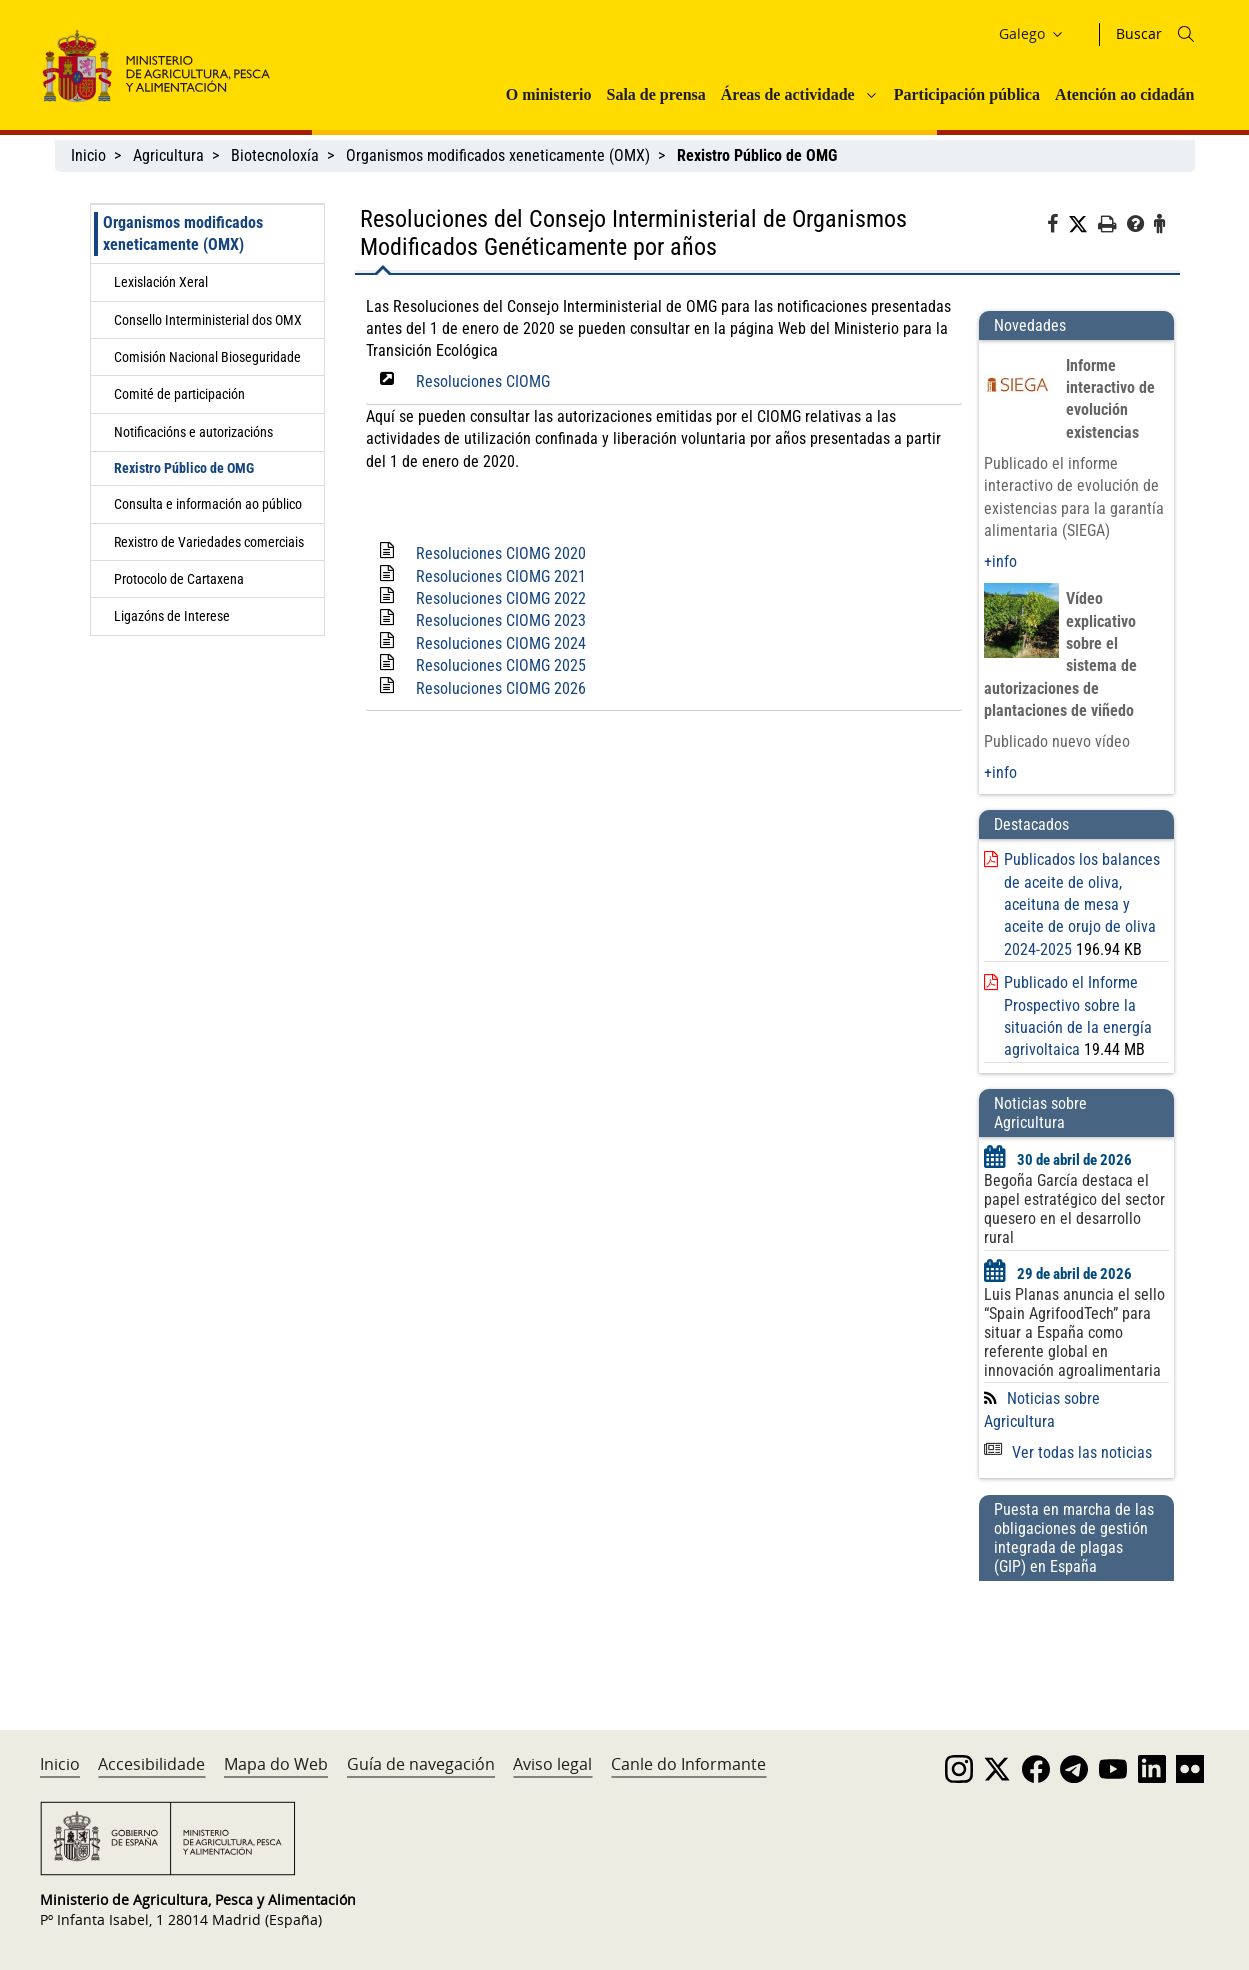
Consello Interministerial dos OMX (208, 320)
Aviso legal (552, 1764)
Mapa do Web (276, 1764)
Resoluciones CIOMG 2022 (501, 598)
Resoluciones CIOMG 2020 (501, 553)
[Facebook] (1057, 227)
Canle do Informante (688, 1764)
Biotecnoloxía (275, 155)
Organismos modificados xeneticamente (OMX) (498, 155)
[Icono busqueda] (1186, 34)
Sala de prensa (655, 94)
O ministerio (549, 94)
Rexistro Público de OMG (184, 468)
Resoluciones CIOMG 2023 (501, 620)
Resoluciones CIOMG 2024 (501, 643)
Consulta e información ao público (208, 504)
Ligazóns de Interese (172, 616)
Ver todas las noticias (1068, 1452)
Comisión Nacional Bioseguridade (207, 357)
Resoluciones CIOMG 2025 (501, 665)
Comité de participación (179, 394)
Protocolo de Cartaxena (179, 579)
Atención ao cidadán (1125, 94)
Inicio (88, 155)
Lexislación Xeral (161, 282)
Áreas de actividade (788, 94)
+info (1000, 561)
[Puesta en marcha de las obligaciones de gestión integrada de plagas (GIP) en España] (1076, 1636)
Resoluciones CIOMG (483, 381)
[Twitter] (1083, 225)
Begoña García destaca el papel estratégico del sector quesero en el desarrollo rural (1074, 1209)
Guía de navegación (421, 1764)
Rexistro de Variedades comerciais (209, 542)
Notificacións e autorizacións (193, 432)
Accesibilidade (151, 1764)
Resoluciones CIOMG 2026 (501, 688)
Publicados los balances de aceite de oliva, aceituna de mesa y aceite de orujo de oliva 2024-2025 (1082, 904)
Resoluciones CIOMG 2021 (501, 576)
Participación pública (967, 94)
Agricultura (168, 155)
